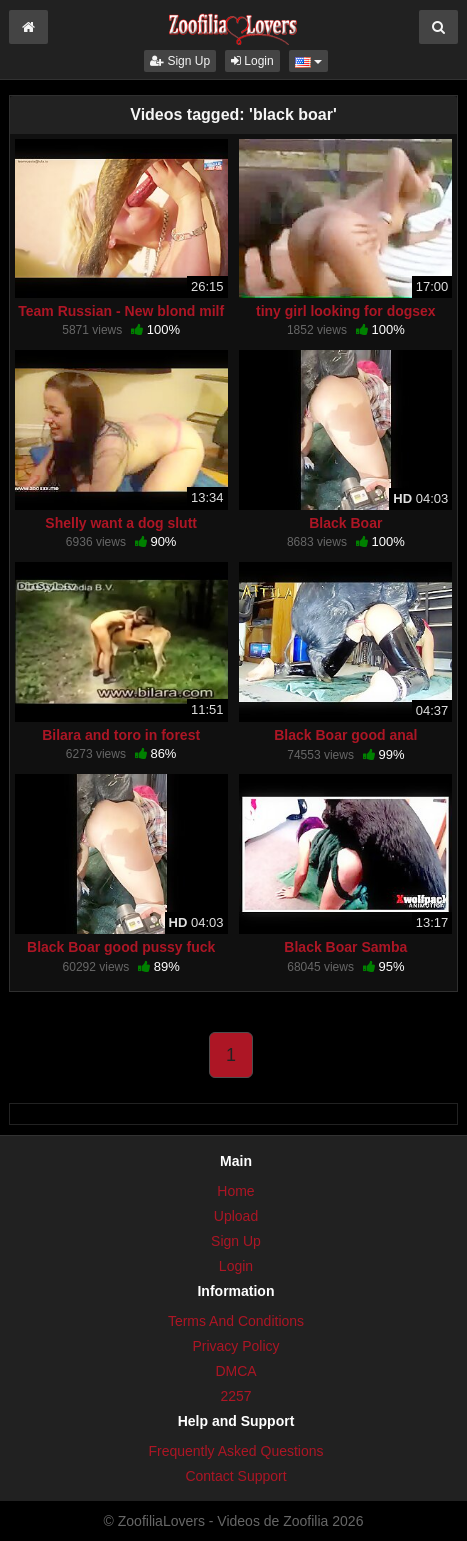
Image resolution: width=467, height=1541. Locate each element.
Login (252, 61)
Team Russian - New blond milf (121, 311)
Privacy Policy (235, 1346)
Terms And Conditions (236, 1321)
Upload (236, 1216)
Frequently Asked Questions (235, 1451)
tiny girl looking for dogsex (346, 311)
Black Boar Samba (345, 947)
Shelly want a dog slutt (121, 523)
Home (235, 1191)
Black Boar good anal (345, 735)
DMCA (235, 1371)
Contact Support (235, 1476)
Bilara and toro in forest (121, 735)
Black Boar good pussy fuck (121, 947)
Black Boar (345, 523)
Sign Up (180, 61)
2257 (235, 1396)
